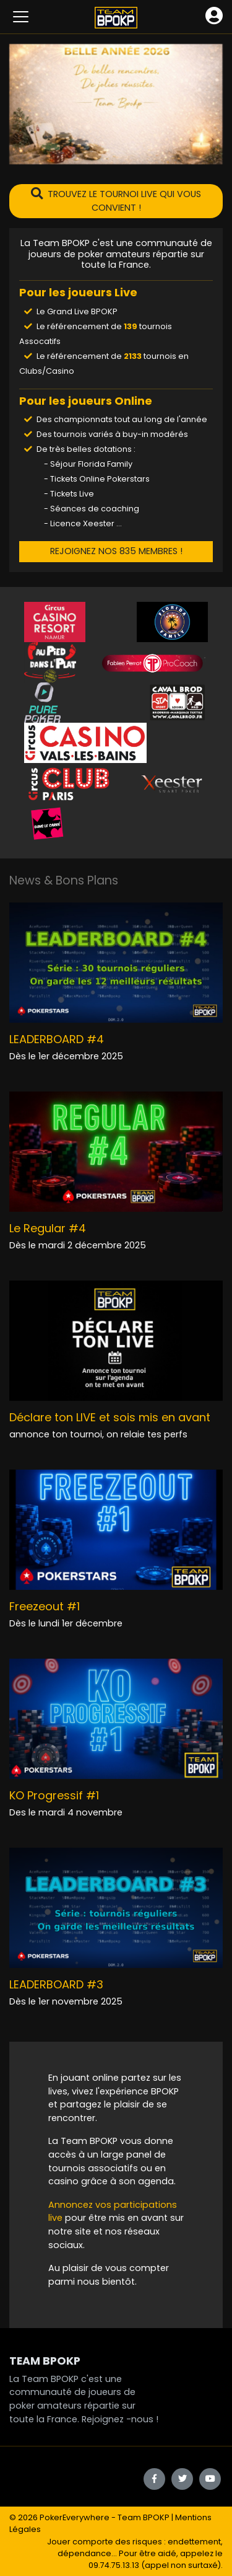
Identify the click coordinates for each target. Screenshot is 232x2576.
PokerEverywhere (75, 2517)
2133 (133, 356)
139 (130, 326)
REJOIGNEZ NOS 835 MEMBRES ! (116, 551)
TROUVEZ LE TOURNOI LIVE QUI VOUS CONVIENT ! (116, 201)
